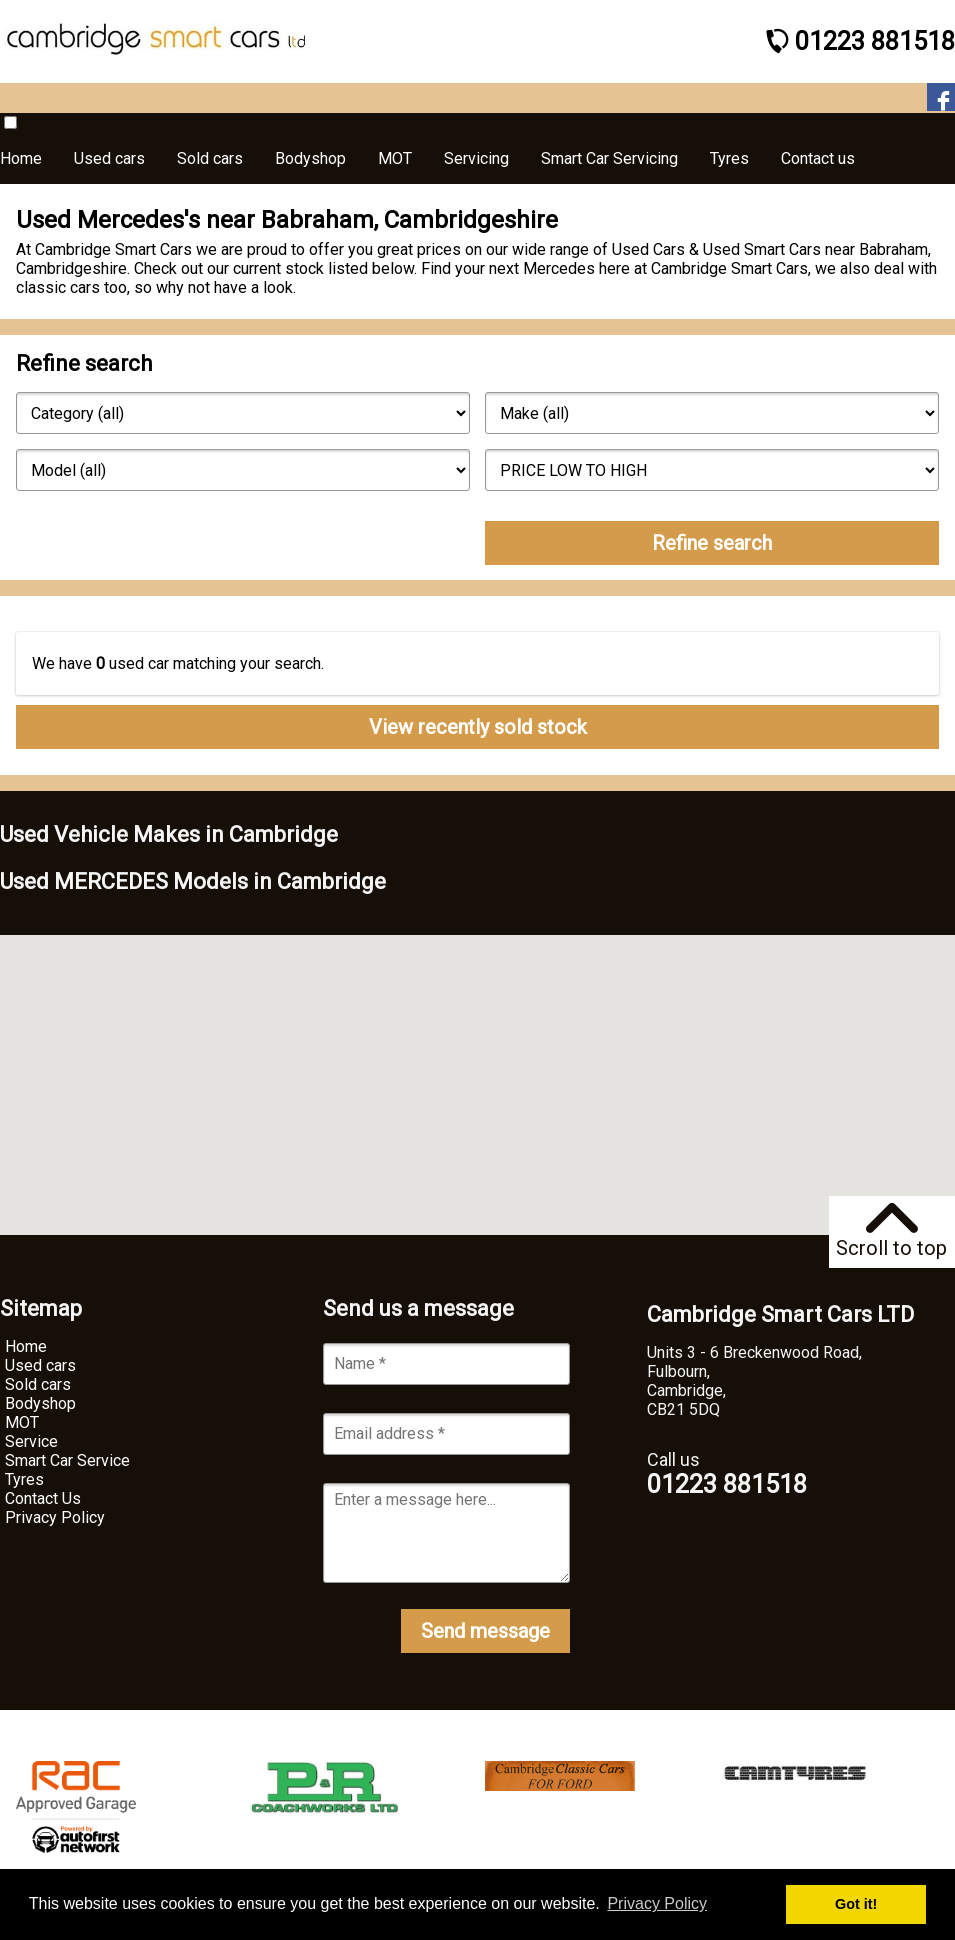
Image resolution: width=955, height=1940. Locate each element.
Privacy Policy (55, 1517)
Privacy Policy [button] (657, 1903)
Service (31, 1441)
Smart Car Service (67, 1460)
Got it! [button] (856, 1904)
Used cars (40, 1365)
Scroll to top (891, 1231)
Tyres (24, 1479)
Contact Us (43, 1498)
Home (26, 1346)
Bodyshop (40, 1403)
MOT (22, 1422)
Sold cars (38, 1384)
